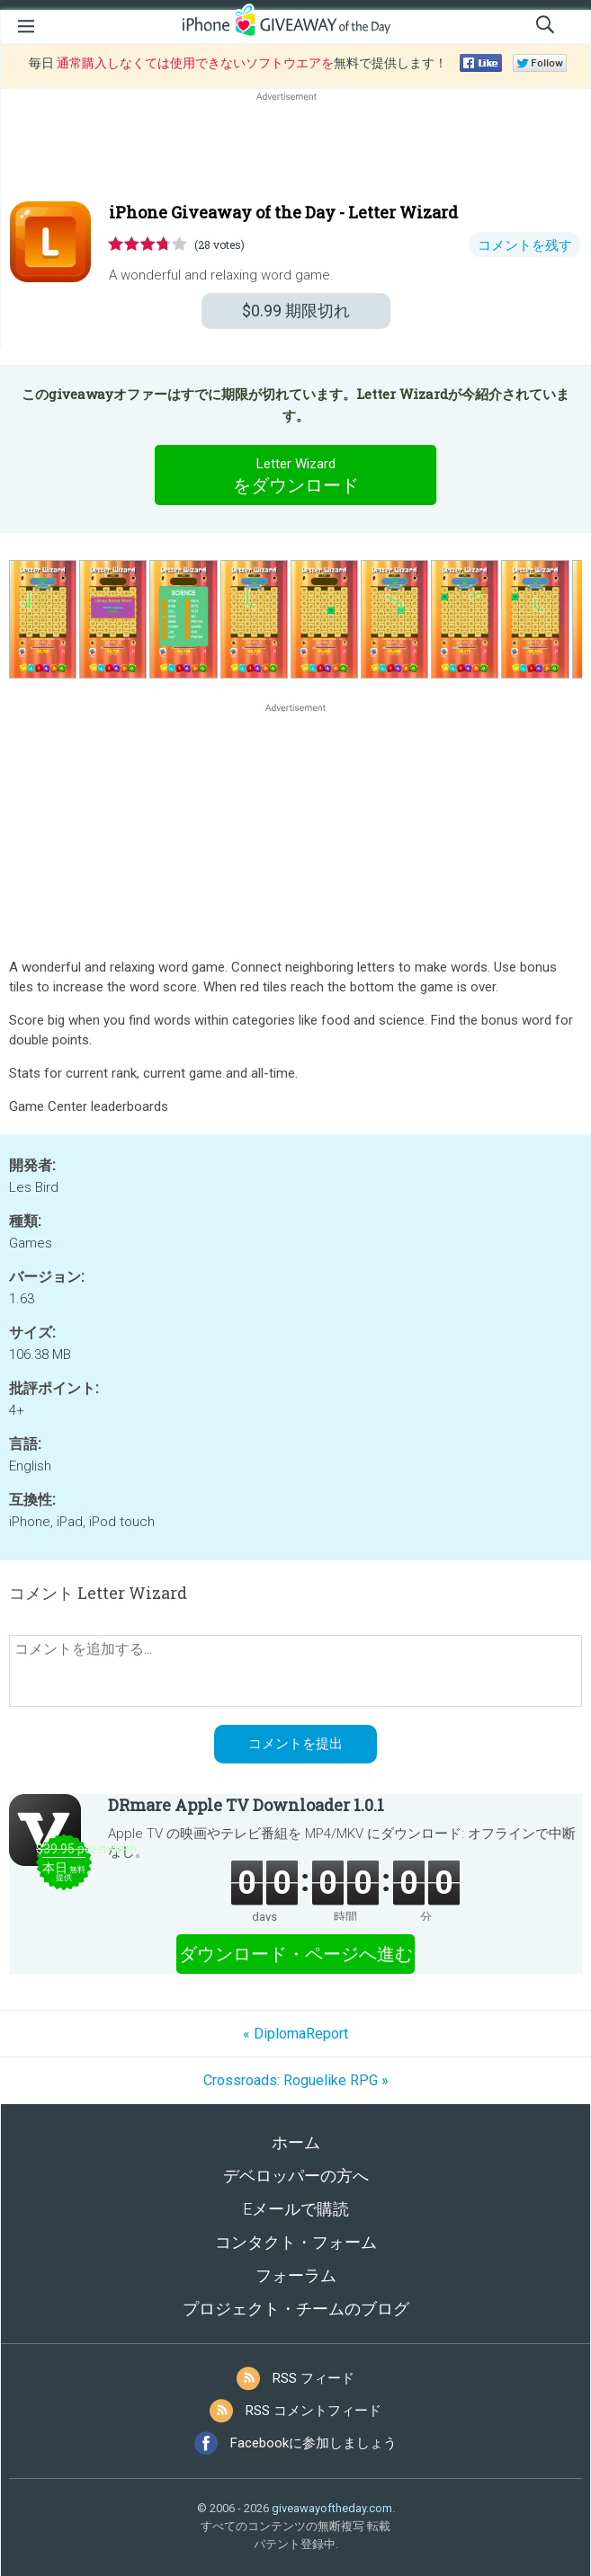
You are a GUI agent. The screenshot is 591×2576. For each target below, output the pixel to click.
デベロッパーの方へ (296, 2175)
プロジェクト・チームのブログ (296, 2308)
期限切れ (296, 310)
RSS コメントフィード (313, 2411)
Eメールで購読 (296, 2208)
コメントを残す (525, 245)
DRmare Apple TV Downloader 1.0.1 (246, 1805)
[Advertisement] (295, 148)
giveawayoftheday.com (332, 2508)
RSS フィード (313, 2378)
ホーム (296, 2142)
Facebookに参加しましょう (313, 2443)
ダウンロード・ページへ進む (296, 1954)
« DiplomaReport (295, 2033)
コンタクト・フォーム (296, 2242)
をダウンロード (296, 474)
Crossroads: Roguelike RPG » (296, 2080)
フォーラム (295, 2275)
